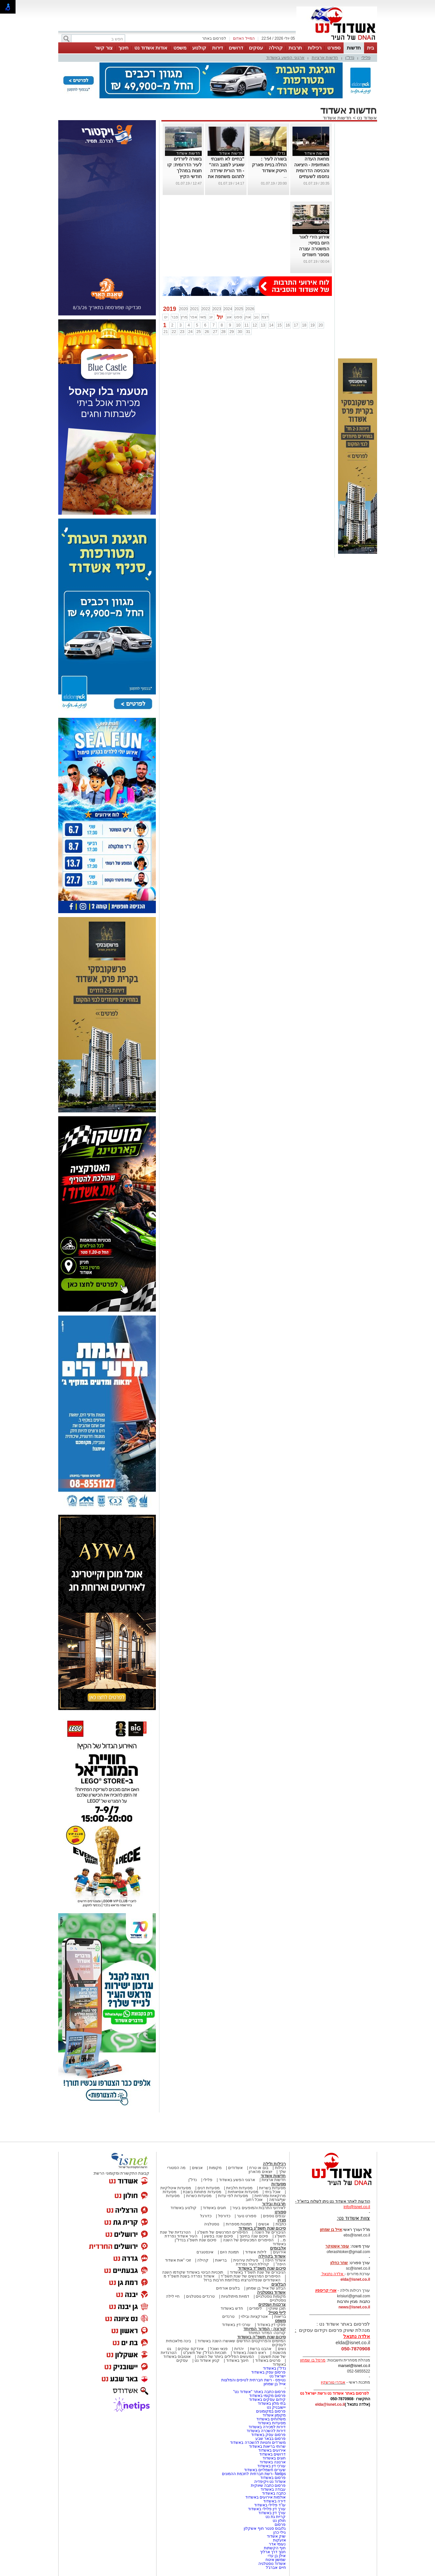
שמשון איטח (275, 2559)
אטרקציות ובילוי (254, 2316)
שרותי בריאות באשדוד (267, 2446)
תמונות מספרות (238, 2224)
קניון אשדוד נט (207, 2360)
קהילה (276, 47)
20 (321, 325)
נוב (256, 317)
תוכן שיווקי (277, 2308)
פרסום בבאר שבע (270, 2438)
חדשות (354, 47)
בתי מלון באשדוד (272, 2403)
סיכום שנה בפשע (218, 2236)
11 (246, 325)
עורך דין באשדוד (272, 2513)
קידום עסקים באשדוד (267, 2399)
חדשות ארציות (325, 57)
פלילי (366, 57)
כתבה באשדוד (273, 2493)
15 (279, 325)
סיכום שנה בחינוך (253, 2236)
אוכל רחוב (254, 2199)
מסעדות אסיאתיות (243, 2192)
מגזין (282, 2220)
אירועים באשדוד (272, 2450)
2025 (239, 309)
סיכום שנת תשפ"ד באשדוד (262, 2268)
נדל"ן (349, 57)
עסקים (256, 47)
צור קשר (104, 47)
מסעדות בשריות (272, 2188)
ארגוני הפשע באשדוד (285, 57)
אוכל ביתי (272, 2192)
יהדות (239, 2348)
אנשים (197, 2167)
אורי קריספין (325, 2290)
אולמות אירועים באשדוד (265, 2497)
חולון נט (279, 2520)
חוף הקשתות (275, 2548)
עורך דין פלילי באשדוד (266, 2509)
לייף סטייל (277, 2312)
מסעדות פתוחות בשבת (202, 2192)
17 (296, 325)
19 (312, 325)
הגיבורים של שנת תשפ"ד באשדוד (257, 2272)
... (285, 176)
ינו (166, 317)
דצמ (265, 317)
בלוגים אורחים (228, 2288)
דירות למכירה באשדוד (267, 2427)
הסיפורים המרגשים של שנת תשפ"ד (250, 2276)
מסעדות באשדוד (272, 2423)
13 (263, 325)
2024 (228, 309)
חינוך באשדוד (237, 2360)
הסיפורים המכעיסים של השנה (248, 2240)
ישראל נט (277, 2376)
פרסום (280, 2524)
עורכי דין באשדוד (236, 2324)
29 (231, 331)
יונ (211, 317)
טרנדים (228, 2316)
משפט (179, 47)
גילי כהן (279, 2532)
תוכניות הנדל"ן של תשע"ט (205, 2352)
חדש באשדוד (232, 2308)
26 (207, 331)
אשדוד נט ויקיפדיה (269, 2481)
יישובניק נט (276, 2407)
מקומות (215, 2167)
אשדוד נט (366, 117)
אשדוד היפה (275, 2260)
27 (215, 331)
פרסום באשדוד (272, 2477)
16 (288, 325)
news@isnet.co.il (354, 2307)
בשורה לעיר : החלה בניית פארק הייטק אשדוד (269, 164)
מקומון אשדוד (274, 2415)
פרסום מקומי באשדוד (267, 2395)
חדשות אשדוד (337, 117)
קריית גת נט (275, 2516)
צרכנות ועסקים (272, 2304)
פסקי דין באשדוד (271, 2324)
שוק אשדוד (276, 2536)
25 (199, 331)
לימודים (255, 2308)
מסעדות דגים (208, 2188)
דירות (217, 47)
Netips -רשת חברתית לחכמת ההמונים (254, 2474)
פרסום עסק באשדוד (268, 2372)
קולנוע (199, 47)
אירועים (279, 2252)
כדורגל (205, 2216)
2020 (183, 309)
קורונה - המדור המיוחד (264, 2328)
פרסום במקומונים (271, 2411)
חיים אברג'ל (276, 2567)
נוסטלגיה (211, 2224)
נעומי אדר (277, 2544)
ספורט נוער (246, 2216)
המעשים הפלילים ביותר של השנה (225, 2356)
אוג (229, 317)
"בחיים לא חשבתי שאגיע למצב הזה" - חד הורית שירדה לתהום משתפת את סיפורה (226, 170)
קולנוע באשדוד (183, 2208)
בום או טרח (258, 2167)
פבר (174, 317)
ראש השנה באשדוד (249, 2352)
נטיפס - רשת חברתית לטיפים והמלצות (253, 2380)
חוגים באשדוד (214, 2208)
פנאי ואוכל (218, 2348)
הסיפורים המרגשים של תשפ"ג (222, 2232)
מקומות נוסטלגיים (270, 2296)
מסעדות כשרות (198, 2195)
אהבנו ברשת (260, 2348)
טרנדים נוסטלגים (200, 2296)
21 (165, 331)
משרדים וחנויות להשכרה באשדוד (258, 2442)
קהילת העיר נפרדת (252, 2264)
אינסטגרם (205, 2252)
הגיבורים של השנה (270, 2232)
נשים (282, 2348)
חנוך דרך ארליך (273, 2552)
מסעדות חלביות (239, 2188)
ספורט (334, 47)
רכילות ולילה (274, 2163)
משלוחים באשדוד (271, 2419)
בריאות (221, 2260)
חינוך (123, 47)
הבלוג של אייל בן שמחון (266, 2288)
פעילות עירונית (245, 2260)
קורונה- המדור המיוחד (267, 2333)
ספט (238, 317)
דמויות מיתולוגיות (235, 2296)
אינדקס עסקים (190, 2348)
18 (304, 325)
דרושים (236, 47)
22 (174, 331)
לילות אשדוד (255, 2252)
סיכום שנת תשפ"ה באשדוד (261, 2336)
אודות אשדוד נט (150, 47)
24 (190, 331)
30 (240, 331)
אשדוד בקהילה (272, 2256)
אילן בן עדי (277, 2556)
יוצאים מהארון (260, 2171)
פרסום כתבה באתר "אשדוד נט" (259, 2391)
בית (370, 47)
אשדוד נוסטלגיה (271, 2292)
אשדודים (235, 2167)
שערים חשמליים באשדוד (265, 2470)
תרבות (295, 47)
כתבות (281, 2224)
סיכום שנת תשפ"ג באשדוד (262, 2228)
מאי (203, 317)
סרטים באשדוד (267, 2360)
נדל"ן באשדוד (274, 2368)
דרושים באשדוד (272, 2454)
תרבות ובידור (274, 2203)
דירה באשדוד (274, 2501)
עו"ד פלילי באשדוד (269, 2505)
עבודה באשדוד (273, 2489)
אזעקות (279, 2540)
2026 (250, 309)
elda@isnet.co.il (355, 2279)
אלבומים (278, 2248)
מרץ (184, 317)
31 (248, 331)
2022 (205, 309)
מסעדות (278, 2183)
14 (271, 325)
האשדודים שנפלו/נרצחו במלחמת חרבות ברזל (242, 2280)
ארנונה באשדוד (273, 2462)
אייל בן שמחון (275, 2384)
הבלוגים (278, 2284)
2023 (216, 309)
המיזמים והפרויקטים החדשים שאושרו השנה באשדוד (241, 2341)
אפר (193, 317)
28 (223, 331)
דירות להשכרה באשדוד (266, 2431)
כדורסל (224, 2216)
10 (238, 325)
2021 (194, 309)
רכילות (314, 47)
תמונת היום (229, 2252)
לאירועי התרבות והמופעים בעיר (259, 2208)
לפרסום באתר (214, 38)
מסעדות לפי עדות (233, 2195)
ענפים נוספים (274, 2216)
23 (182, 331)
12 (254, 325)
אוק (247, 317)
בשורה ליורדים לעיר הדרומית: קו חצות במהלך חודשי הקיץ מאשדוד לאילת (184, 170)
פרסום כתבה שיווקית (268, 2485)
